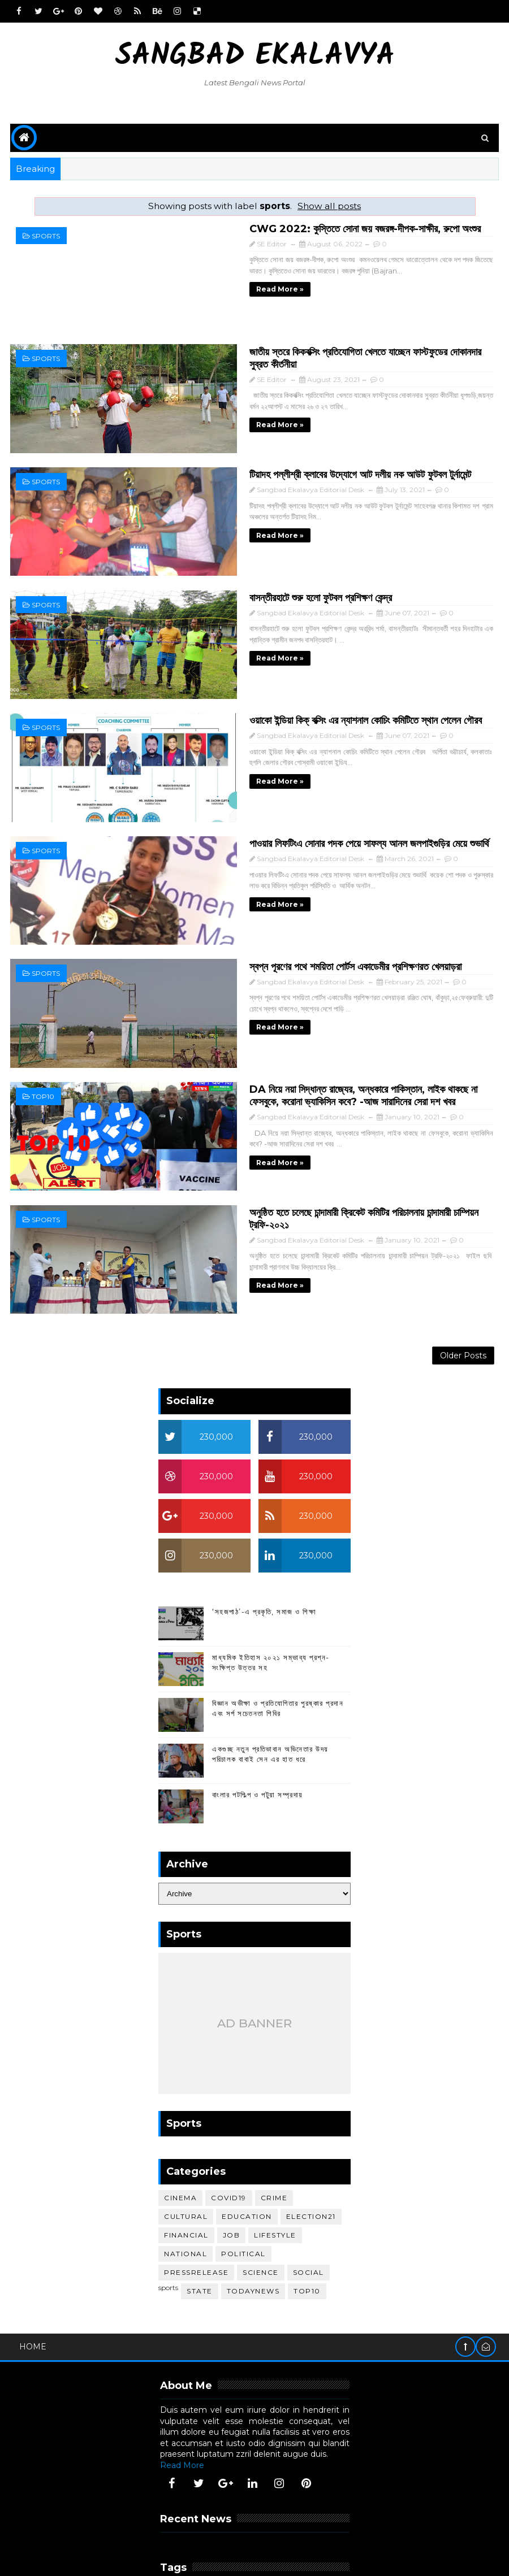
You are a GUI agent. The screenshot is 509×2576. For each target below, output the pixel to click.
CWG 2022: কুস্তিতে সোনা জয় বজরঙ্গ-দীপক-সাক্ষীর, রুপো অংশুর (290, 227)
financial (186, 2153)
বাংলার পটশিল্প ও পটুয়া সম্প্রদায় (257, 1712)
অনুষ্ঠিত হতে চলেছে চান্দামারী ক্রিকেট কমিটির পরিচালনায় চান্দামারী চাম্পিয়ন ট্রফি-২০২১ (310, 1132)
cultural (186, 2134)
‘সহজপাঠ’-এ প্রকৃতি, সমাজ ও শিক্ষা (264, 1529)
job (231, 2153)
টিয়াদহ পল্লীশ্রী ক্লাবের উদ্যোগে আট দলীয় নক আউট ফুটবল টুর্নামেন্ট (285, 454)
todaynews (253, 2209)
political (243, 2171)
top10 (43, 1027)
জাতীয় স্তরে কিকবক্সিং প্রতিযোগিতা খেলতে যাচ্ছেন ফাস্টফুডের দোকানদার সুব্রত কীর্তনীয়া (315, 341)
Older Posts (463, 1270)
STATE (200, 2209)
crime (274, 2116)
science (261, 2190)
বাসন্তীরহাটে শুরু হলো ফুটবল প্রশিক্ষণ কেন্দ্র (245, 567)
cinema (180, 2116)
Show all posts (329, 206)
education (247, 2134)
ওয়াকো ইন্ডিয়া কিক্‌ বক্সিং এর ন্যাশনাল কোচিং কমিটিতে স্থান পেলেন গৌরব (290, 680)
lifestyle (275, 2153)
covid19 (229, 2116)
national (185, 2171)
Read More (182, 2383)
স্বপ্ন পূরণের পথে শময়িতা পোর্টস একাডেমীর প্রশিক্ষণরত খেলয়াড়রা (280, 906)
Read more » (204, 288)
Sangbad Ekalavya (255, 56)
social (308, 2190)
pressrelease (196, 2190)
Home (32, 2264)
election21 (311, 2134)
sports (46, 236)
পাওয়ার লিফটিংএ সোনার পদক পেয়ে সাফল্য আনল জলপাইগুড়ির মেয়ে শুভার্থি (294, 793)
